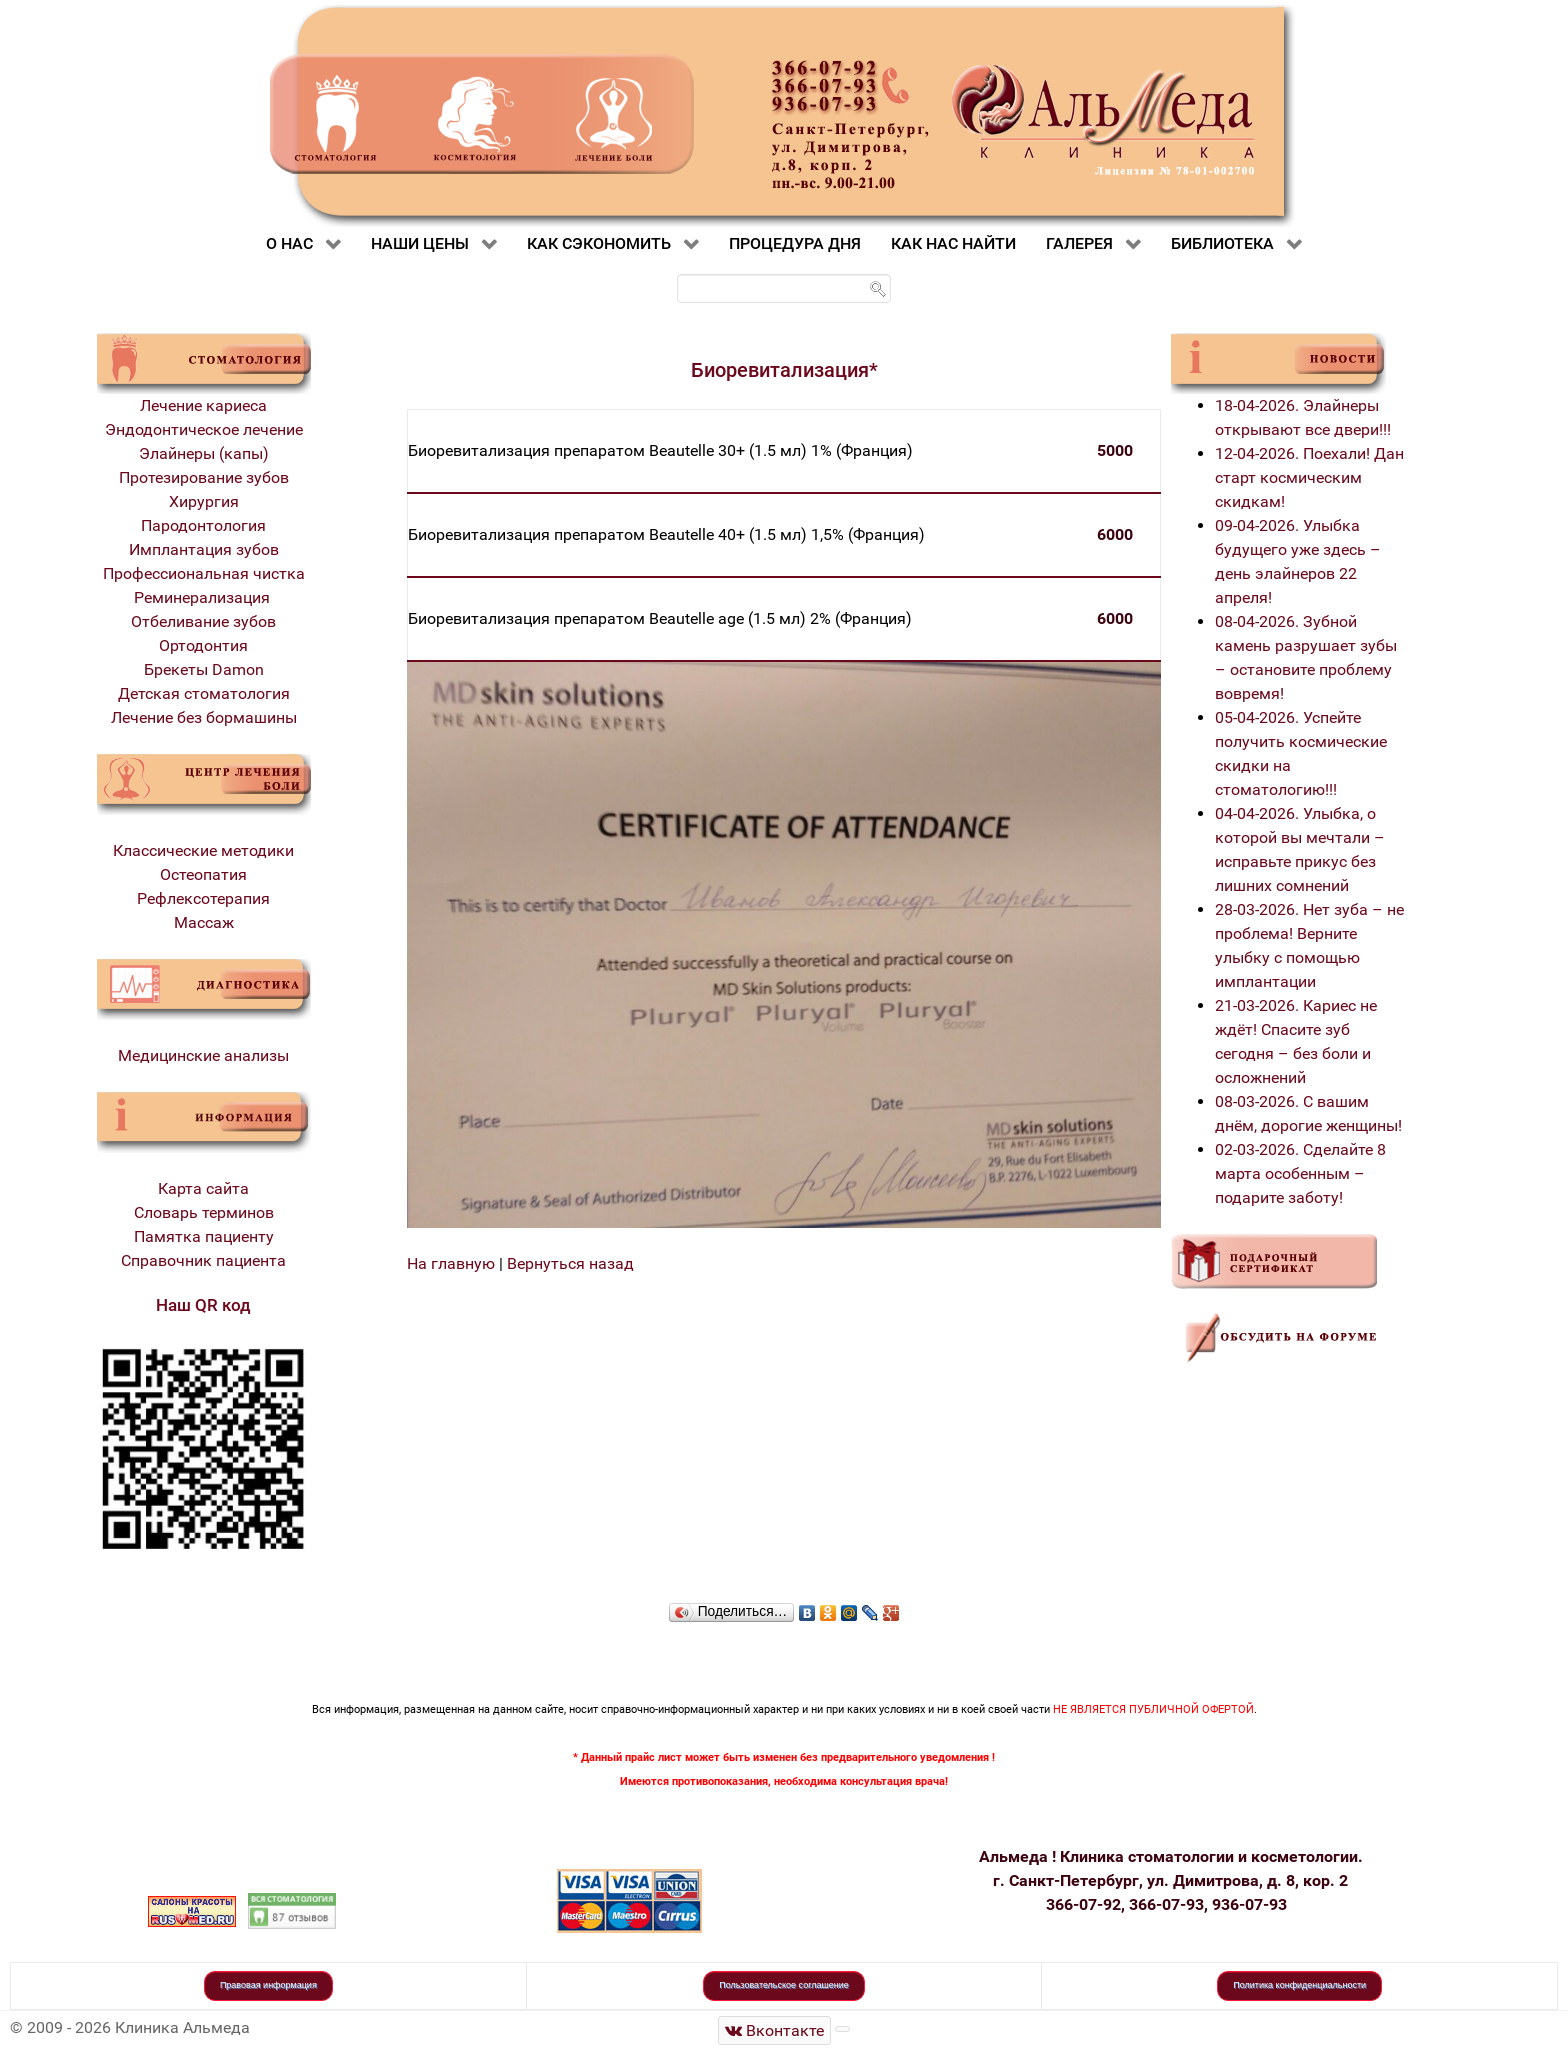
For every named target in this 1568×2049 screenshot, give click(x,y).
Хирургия (204, 501)
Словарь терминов (204, 1212)
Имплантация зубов (204, 549)
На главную (451, 1263)
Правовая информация (268, 1985)
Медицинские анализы (203, 1055)
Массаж (204, 922)
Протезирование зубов (204, 477)
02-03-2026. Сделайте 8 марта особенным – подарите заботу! (1300, 1173)
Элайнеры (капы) (204, 453)
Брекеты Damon (204, 669)
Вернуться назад (570, 1263)
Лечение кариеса (203, 405)
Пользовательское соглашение (784, 1985)
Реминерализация (204, 597)
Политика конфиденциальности (1299, 1985)
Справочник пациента (203, 1260)
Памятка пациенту (204, 1236)
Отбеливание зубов (203, 621)
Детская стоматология (204, 693)
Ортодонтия (203, 645)
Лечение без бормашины (204, 717)
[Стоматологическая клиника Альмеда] (775, 2030)
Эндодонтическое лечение (204, 429)
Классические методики (203, 850)
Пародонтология (203, 525)
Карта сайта (203, 1188)
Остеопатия (203, 874)
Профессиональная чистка (204, 573)
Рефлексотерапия (203, 898)
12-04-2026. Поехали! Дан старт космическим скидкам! (1309, 477)
